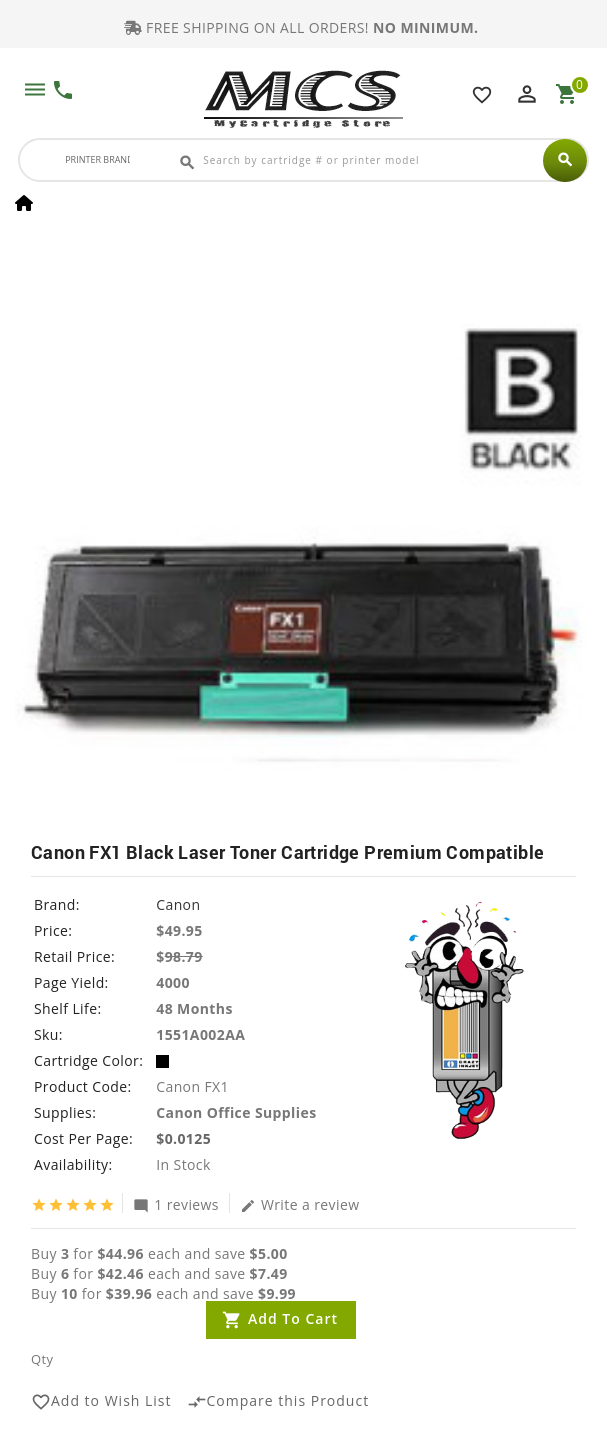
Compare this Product (278, 1402)
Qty (42, 1359)
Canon (178, 904)
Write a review (300, 1204)
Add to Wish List (101, 1402)
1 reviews (176, 1204)
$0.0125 (183, 1138)
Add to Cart (293, 1318)
